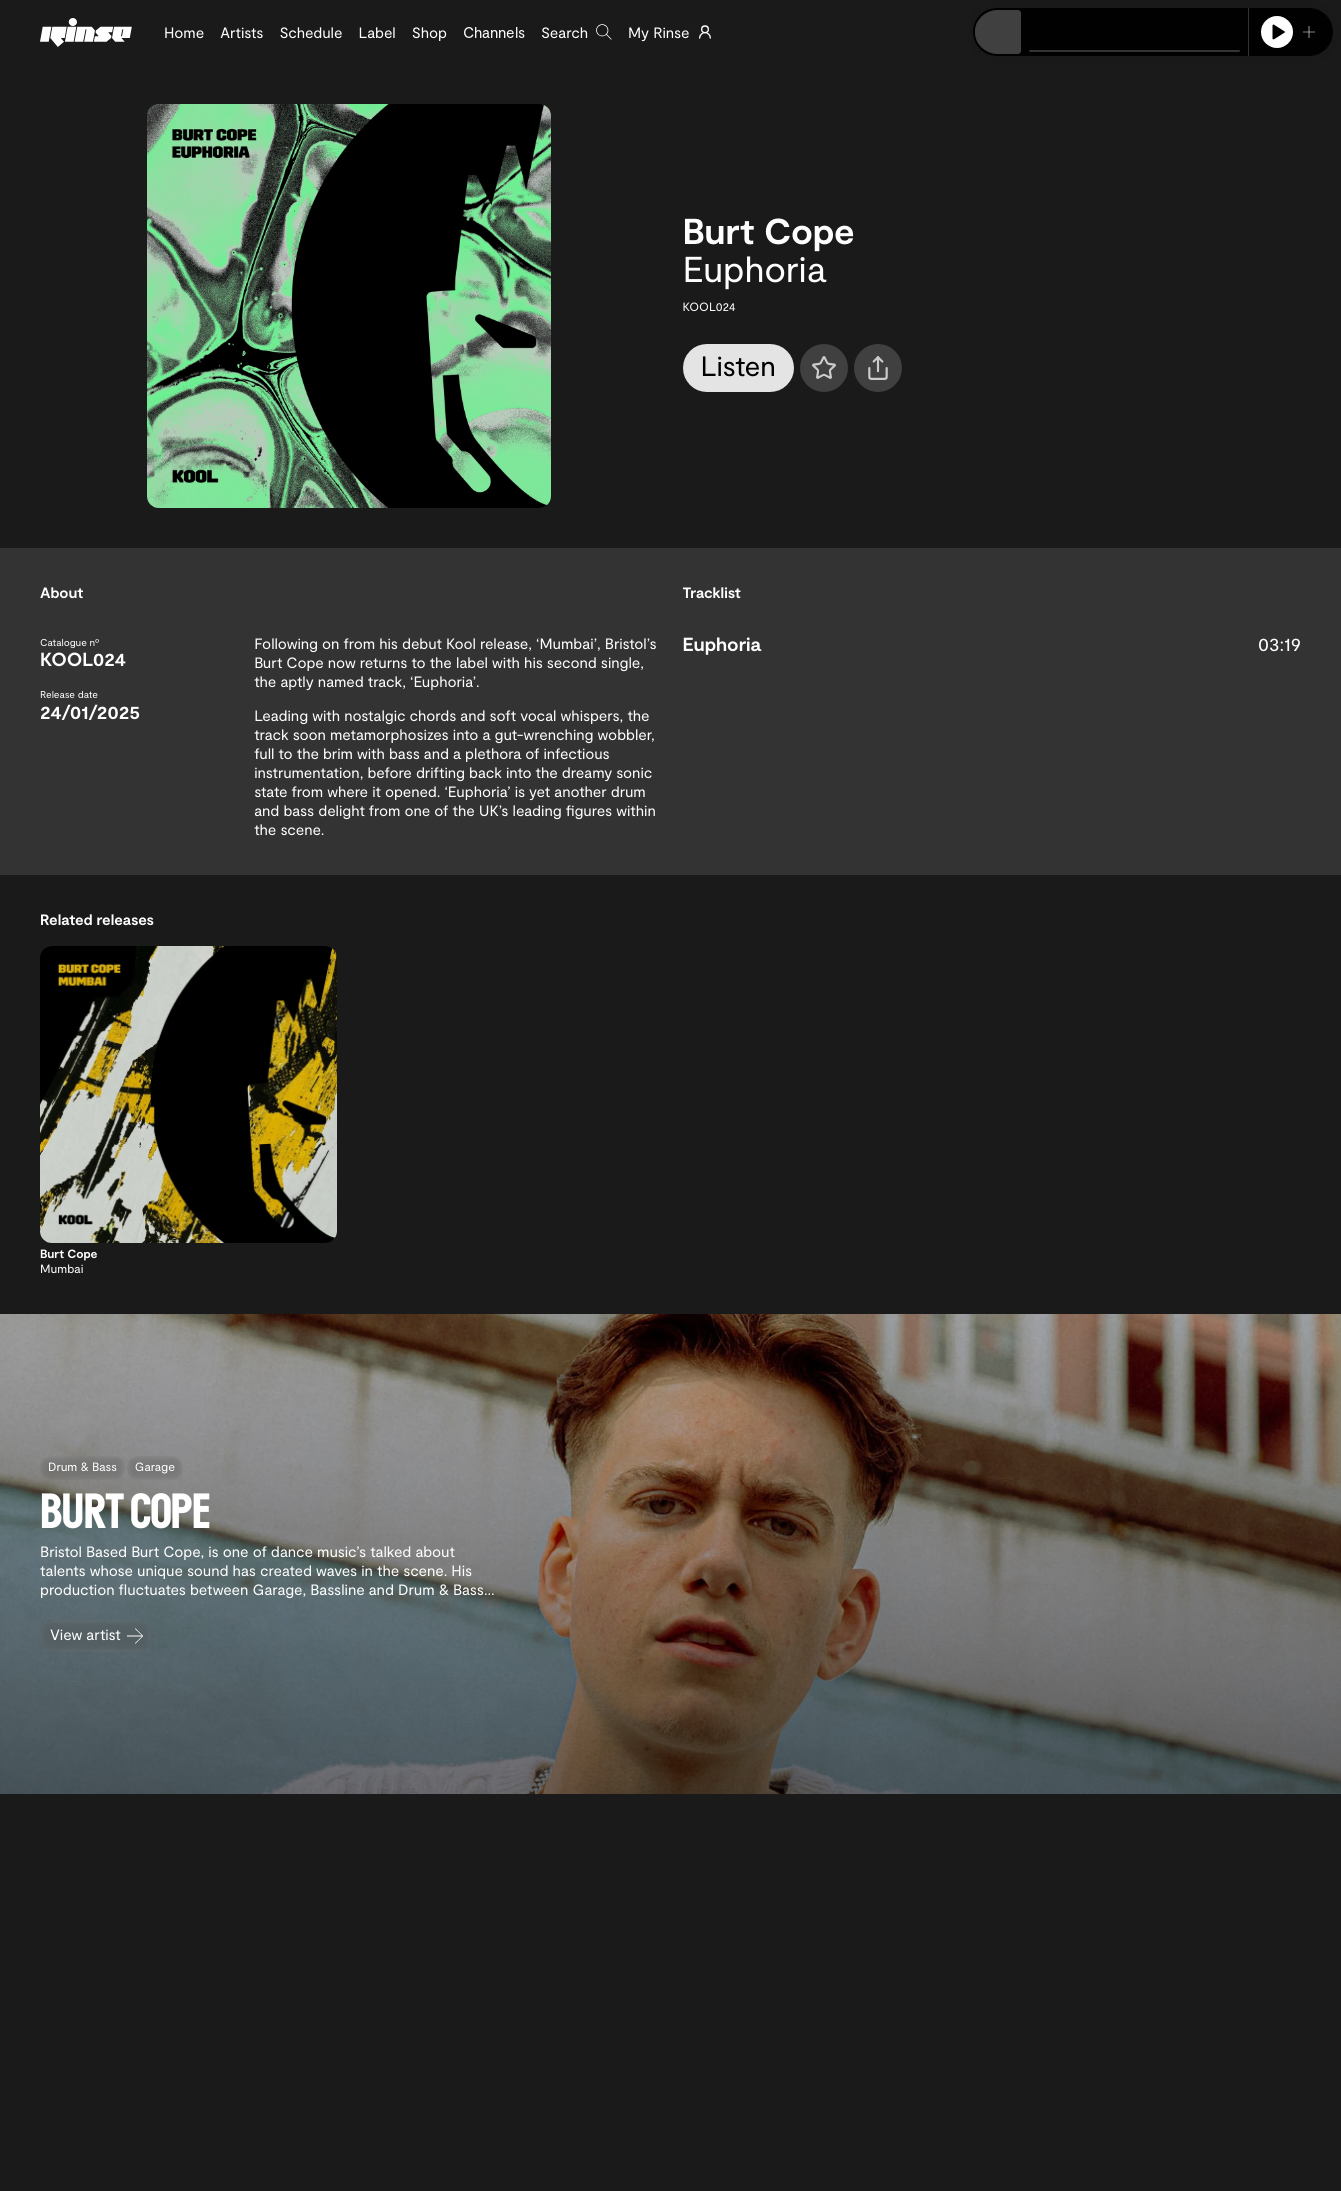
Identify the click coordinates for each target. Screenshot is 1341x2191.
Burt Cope (769, 230)
